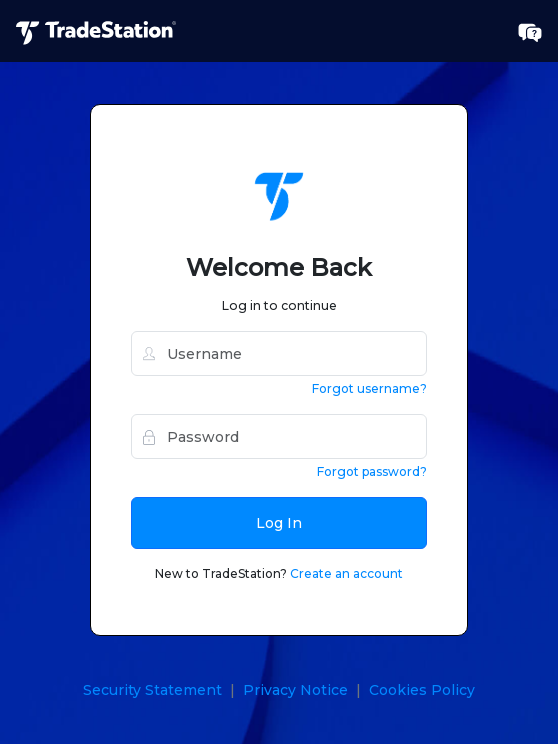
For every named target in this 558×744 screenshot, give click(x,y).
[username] (279, 353)
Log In (279, 523)
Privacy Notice (295, 690)
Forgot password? (372, 471)
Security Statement (152, 690)
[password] (279, 436)
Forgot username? (369, 388)
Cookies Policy (422, 690)
